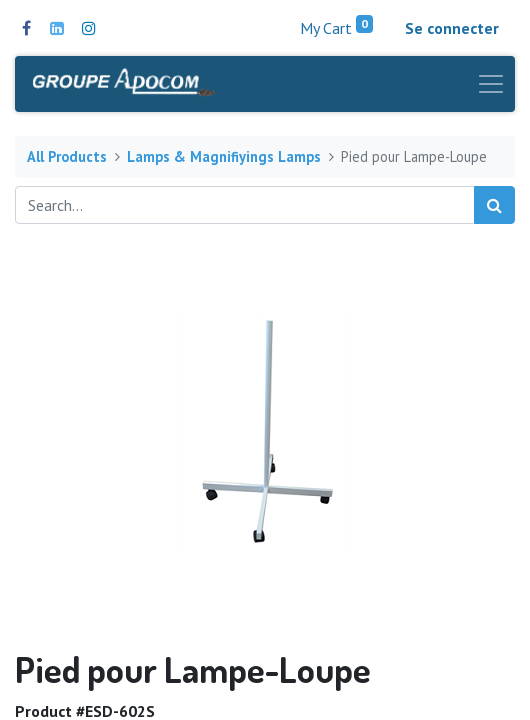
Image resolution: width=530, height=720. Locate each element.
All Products (67, 156)
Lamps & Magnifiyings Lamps (224, 156)
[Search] (494, 205)
